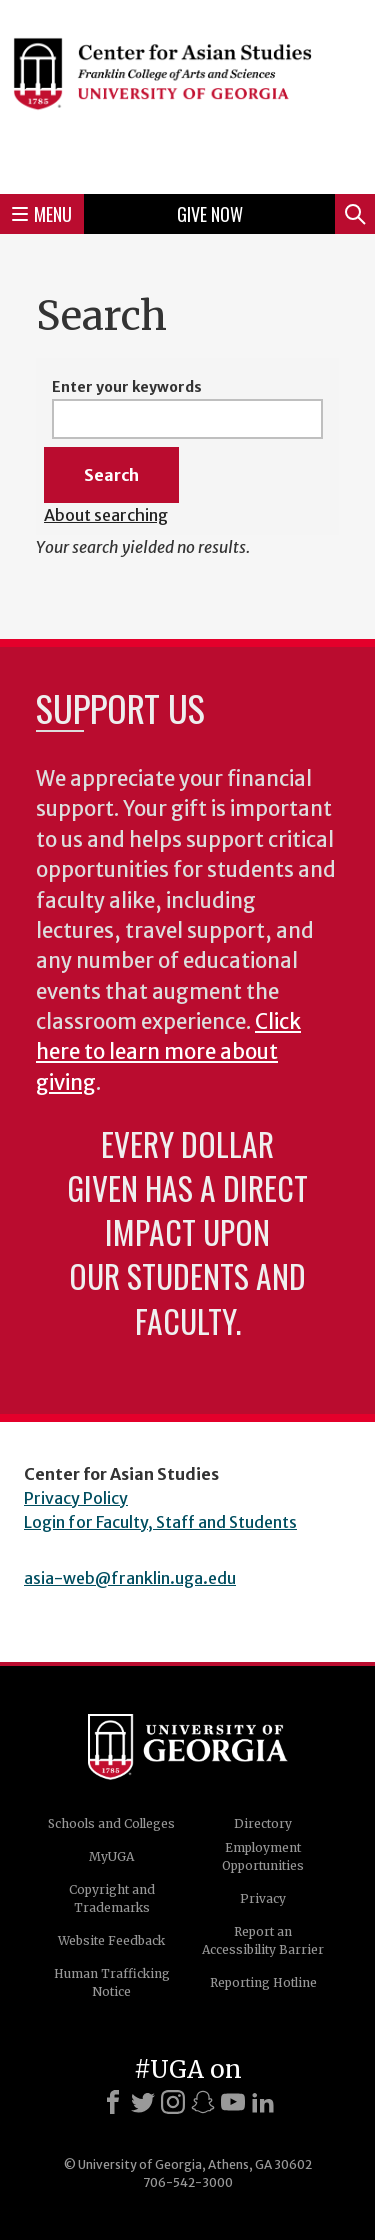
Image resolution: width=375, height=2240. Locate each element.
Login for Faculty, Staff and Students (160, 1522)
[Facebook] (113, 2102)
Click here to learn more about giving (168, 1052)
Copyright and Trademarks (112, 1898)
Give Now (210, 214)
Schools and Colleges (111, 1823)
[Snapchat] (203, 2102)
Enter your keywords (127, 387)
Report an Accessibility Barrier (263, 1940)
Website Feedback (111, 1940)
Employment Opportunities (263, 1856)
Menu (42, 214)
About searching (106, 515)
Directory (263, 1823)
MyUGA (111, 1856)
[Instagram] (173, 2102)
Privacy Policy (76, 1498)
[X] (143, 2102)
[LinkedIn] (263, 2102)
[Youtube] (233, 2102)
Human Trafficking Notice (112, 1982)
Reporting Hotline (263, 1982)
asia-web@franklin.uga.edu (130, 1578)
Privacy (263, 1898)
